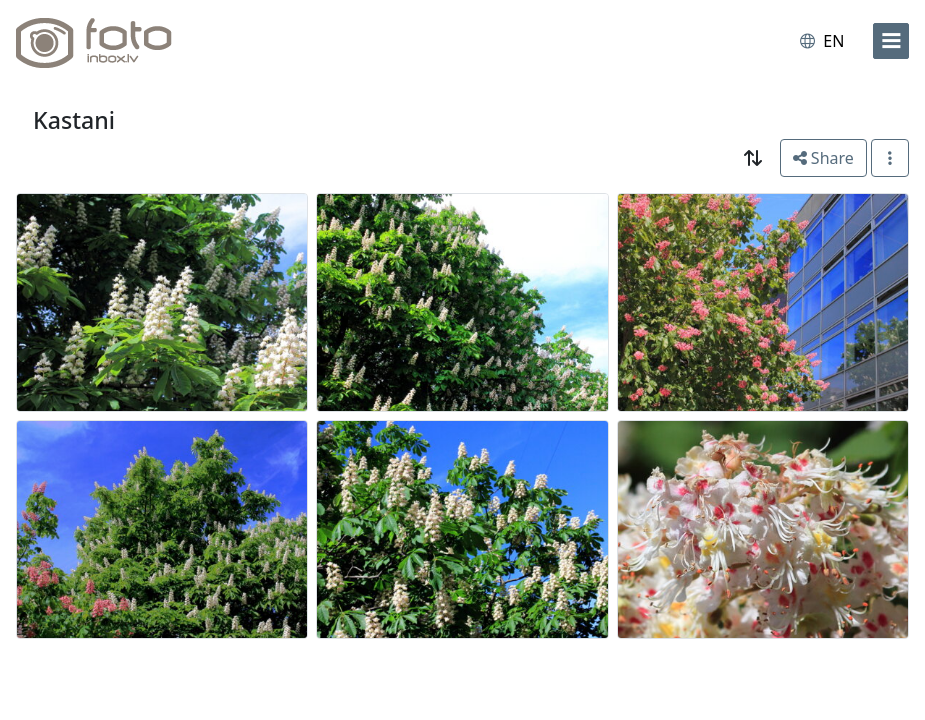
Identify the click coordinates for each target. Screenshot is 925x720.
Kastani (74, 120)
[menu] (891, 41)
